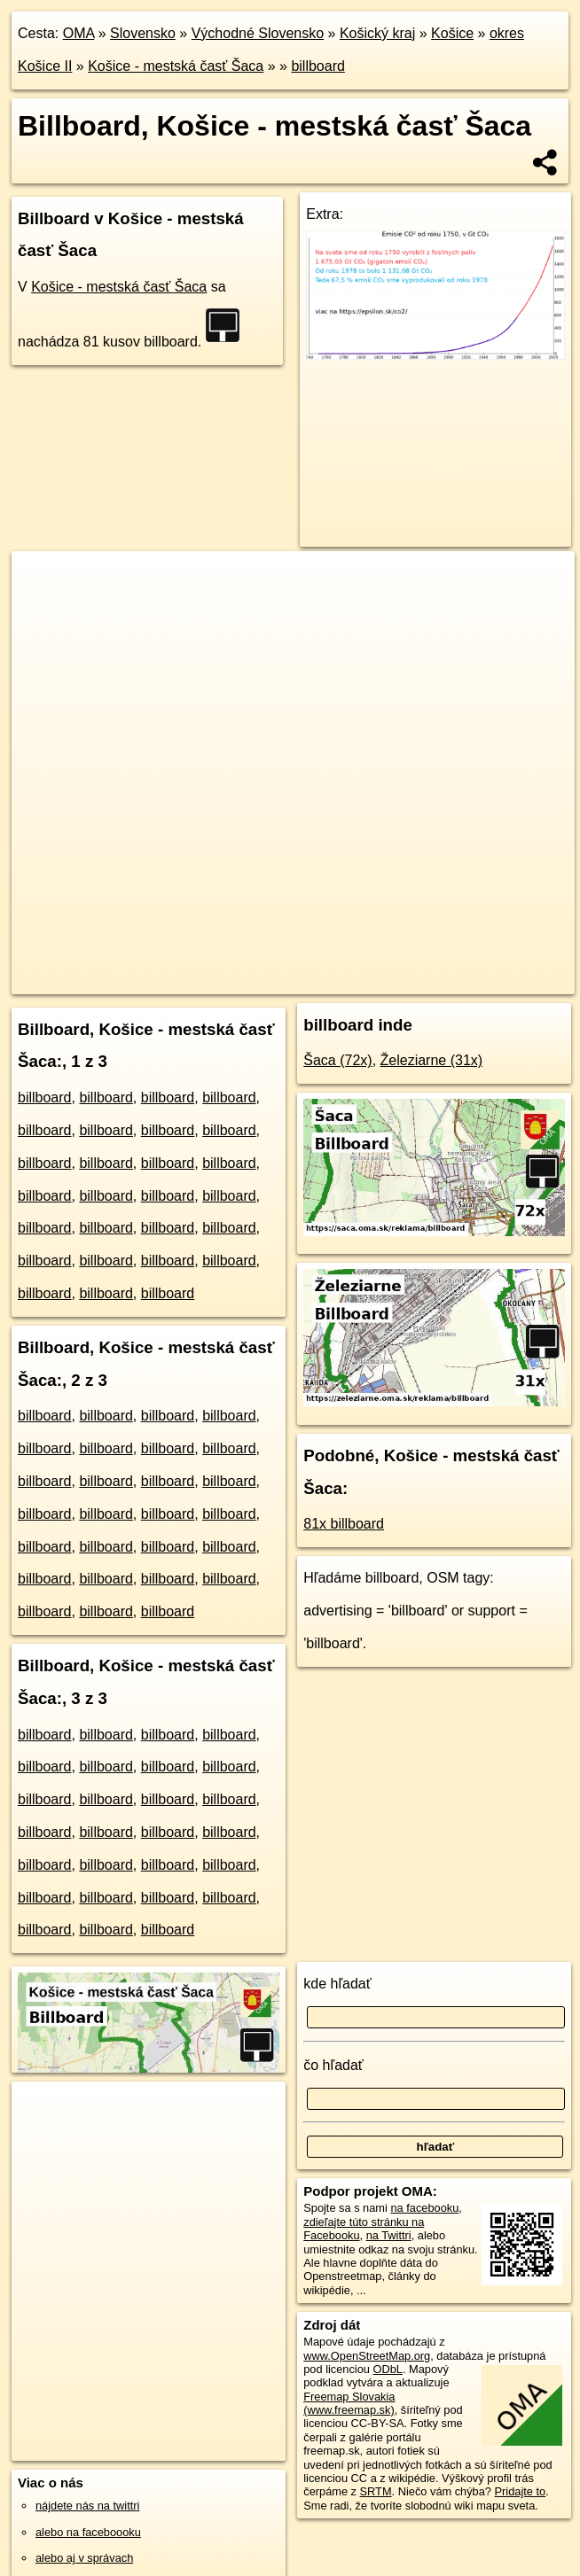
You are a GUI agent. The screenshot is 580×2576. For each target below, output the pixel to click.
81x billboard (343, 1523)
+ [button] (42, 581)
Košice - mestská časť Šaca (175, 66)
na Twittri (388, 2235)
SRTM (376, 2491)
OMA (79, 33)
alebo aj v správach (84, 2557)
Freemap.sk (324, 980)
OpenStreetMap (233, 980)
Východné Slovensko (258, 33)
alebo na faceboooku (88, 2532)
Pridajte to (520, 2491)
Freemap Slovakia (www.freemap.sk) (349, 2403)
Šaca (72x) (337, 1060)
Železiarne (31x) (431, 1060)
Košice (452, 33)
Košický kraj (377, 33)
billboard (317, 66)
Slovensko (143, 33)
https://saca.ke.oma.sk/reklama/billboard (476, 980)
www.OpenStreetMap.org (366, 2355)
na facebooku (424, 2207)
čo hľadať (333, 2065)
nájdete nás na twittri (87, 2505)
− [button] (42, 608)
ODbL (388, 2369)
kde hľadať (337, 1983)
